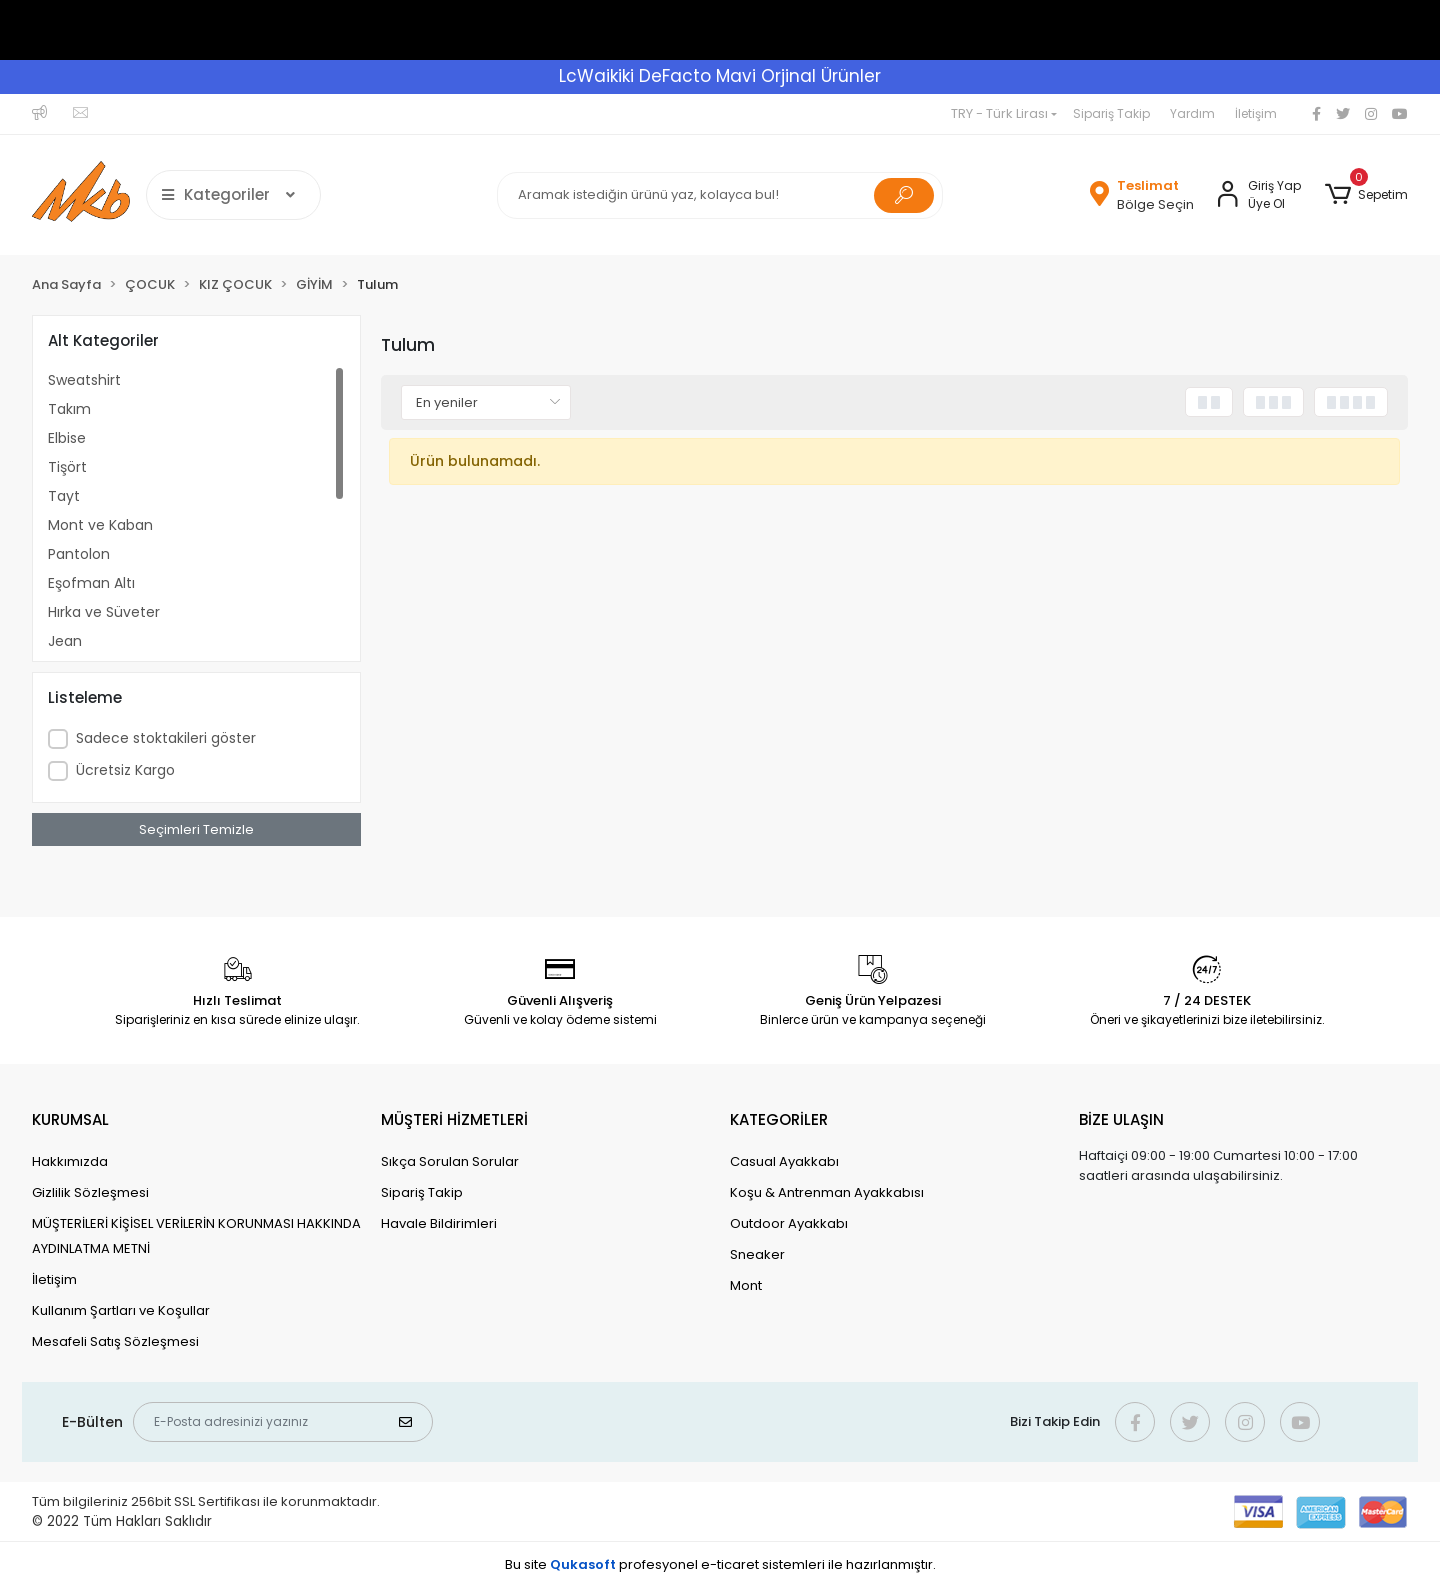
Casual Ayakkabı (784, 1161)
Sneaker (757, 1254)
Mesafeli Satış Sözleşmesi (115, 1341)
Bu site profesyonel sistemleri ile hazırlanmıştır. (720, 1564)
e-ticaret (730, 1564)
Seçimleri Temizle (196, 829)
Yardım (1192, 113)
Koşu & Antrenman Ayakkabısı (827, 1192)
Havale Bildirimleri (439, 1223)
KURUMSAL (70, 1119)
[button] (1366, 195)
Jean (65, 641)
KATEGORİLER (779, 1119)
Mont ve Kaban (100, 525)
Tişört (67, 467)
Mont (746, 1285)
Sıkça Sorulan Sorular (450, 1161)
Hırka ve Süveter (104, 612)
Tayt (64, 496)
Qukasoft (583, 1564)
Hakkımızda (70, 1161)
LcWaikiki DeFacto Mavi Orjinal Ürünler (720, 76)
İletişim (1256, 113)
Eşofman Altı (91, 583)
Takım (69, 409)
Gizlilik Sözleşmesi (90, 1192)
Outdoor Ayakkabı (789, 1223)
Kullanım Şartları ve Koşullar (121, 1310)
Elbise (67, 438)
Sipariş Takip (1111, 113)
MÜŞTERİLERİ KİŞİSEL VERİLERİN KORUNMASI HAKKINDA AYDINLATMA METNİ (196, 1236)
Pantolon (79, 554)
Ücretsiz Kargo (125, 770)
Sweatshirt (84, 380)
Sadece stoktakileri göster (166, 738)
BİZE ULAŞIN (1121, 1119)
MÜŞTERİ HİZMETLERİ (454, 1119)
